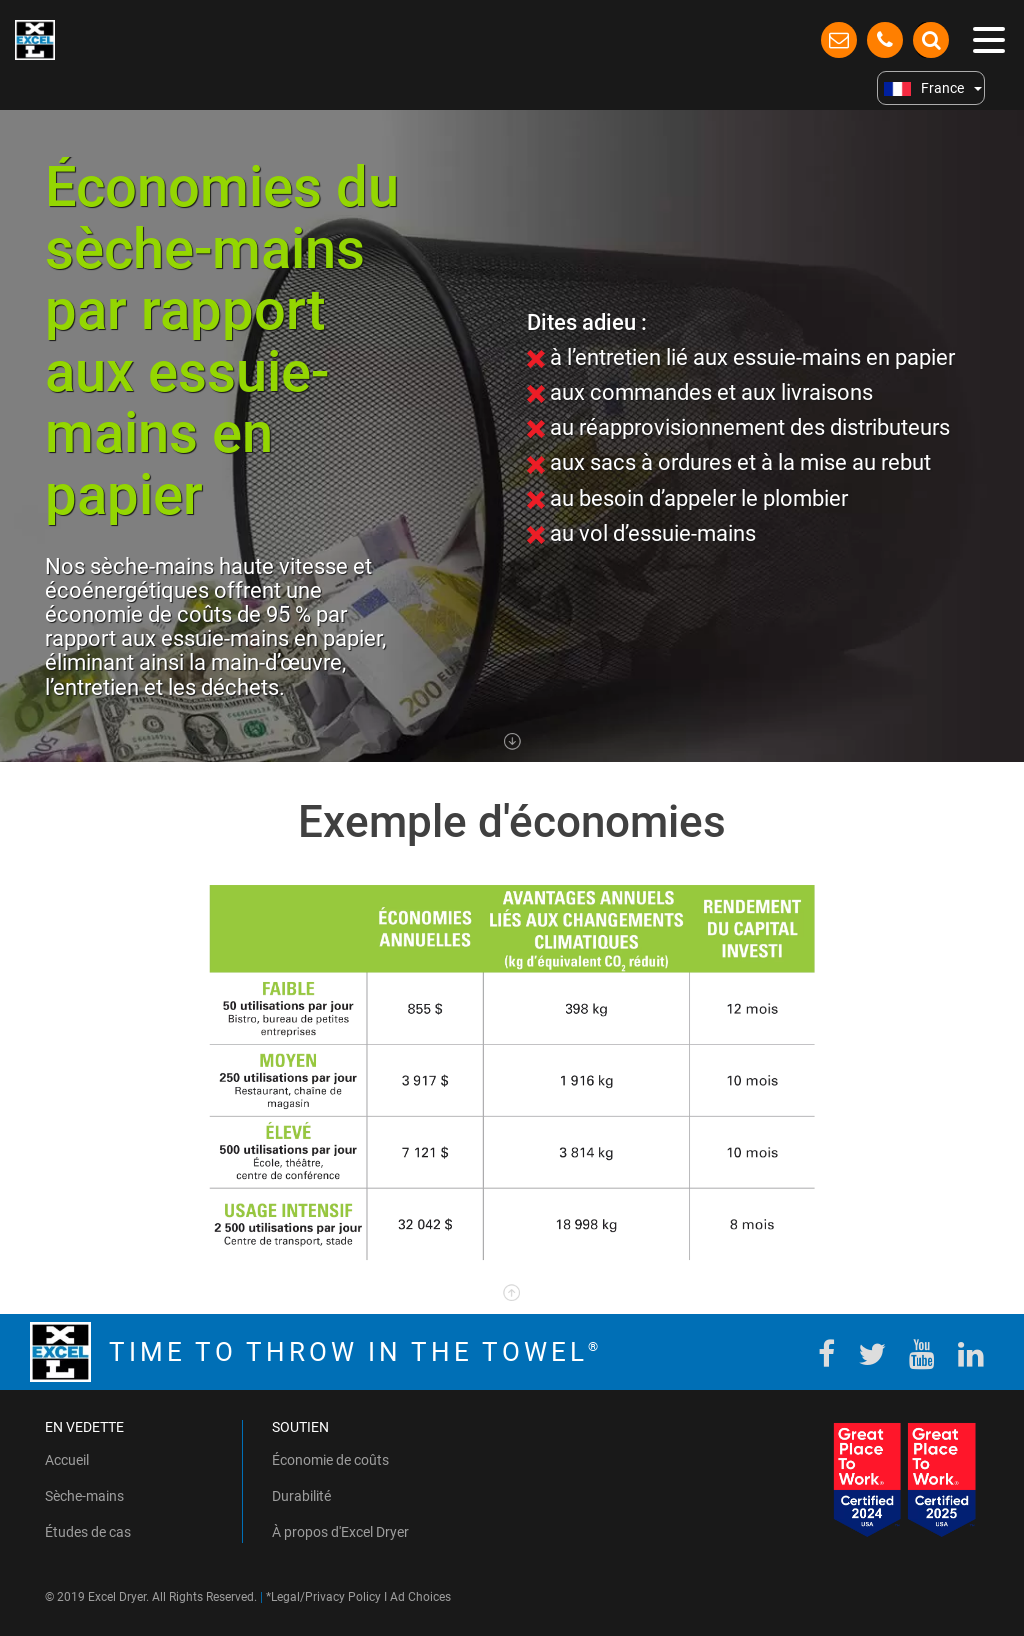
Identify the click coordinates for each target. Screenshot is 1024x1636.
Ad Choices (420, 1597)
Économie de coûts (330, 1460)
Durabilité (301, 1496)
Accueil (67, 1460)
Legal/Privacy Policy (326, 1597)
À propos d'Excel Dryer (340, 1532)
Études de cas (88, 1532)
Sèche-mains (84, 1496)
